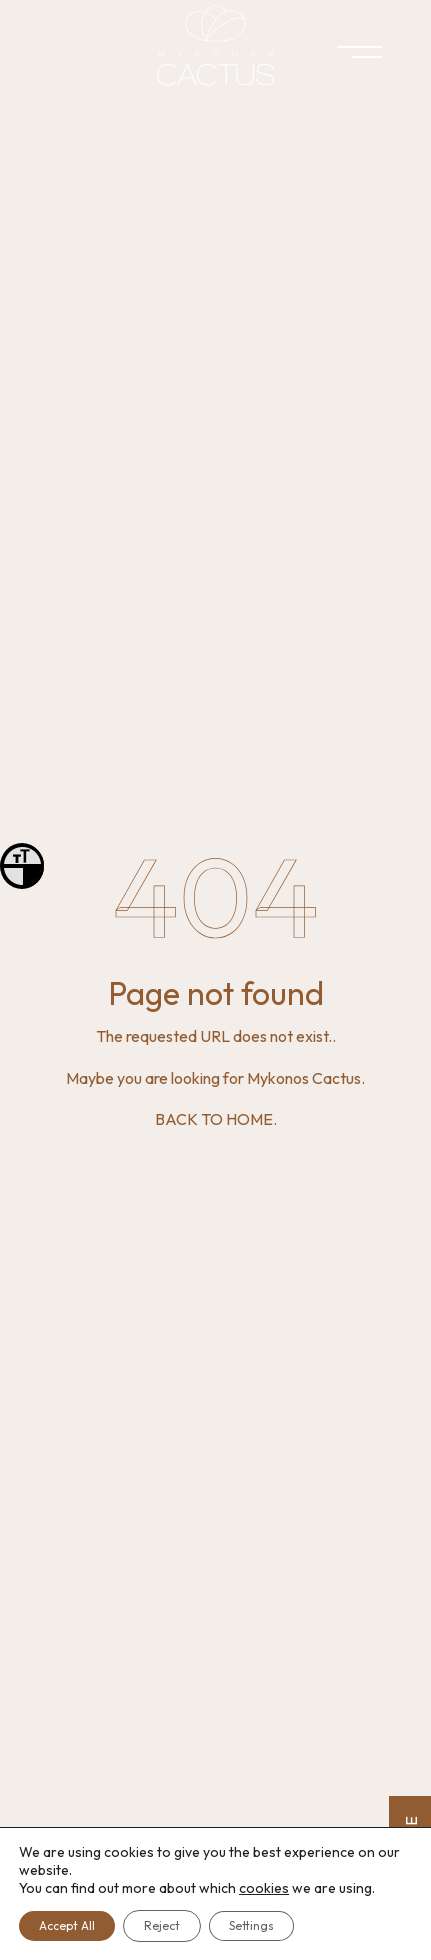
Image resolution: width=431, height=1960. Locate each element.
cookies (264, 1888)
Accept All (67, 1925)
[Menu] (341, 54)
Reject (162, 1925)
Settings (251, 1925)
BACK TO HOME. (216, 1119)
